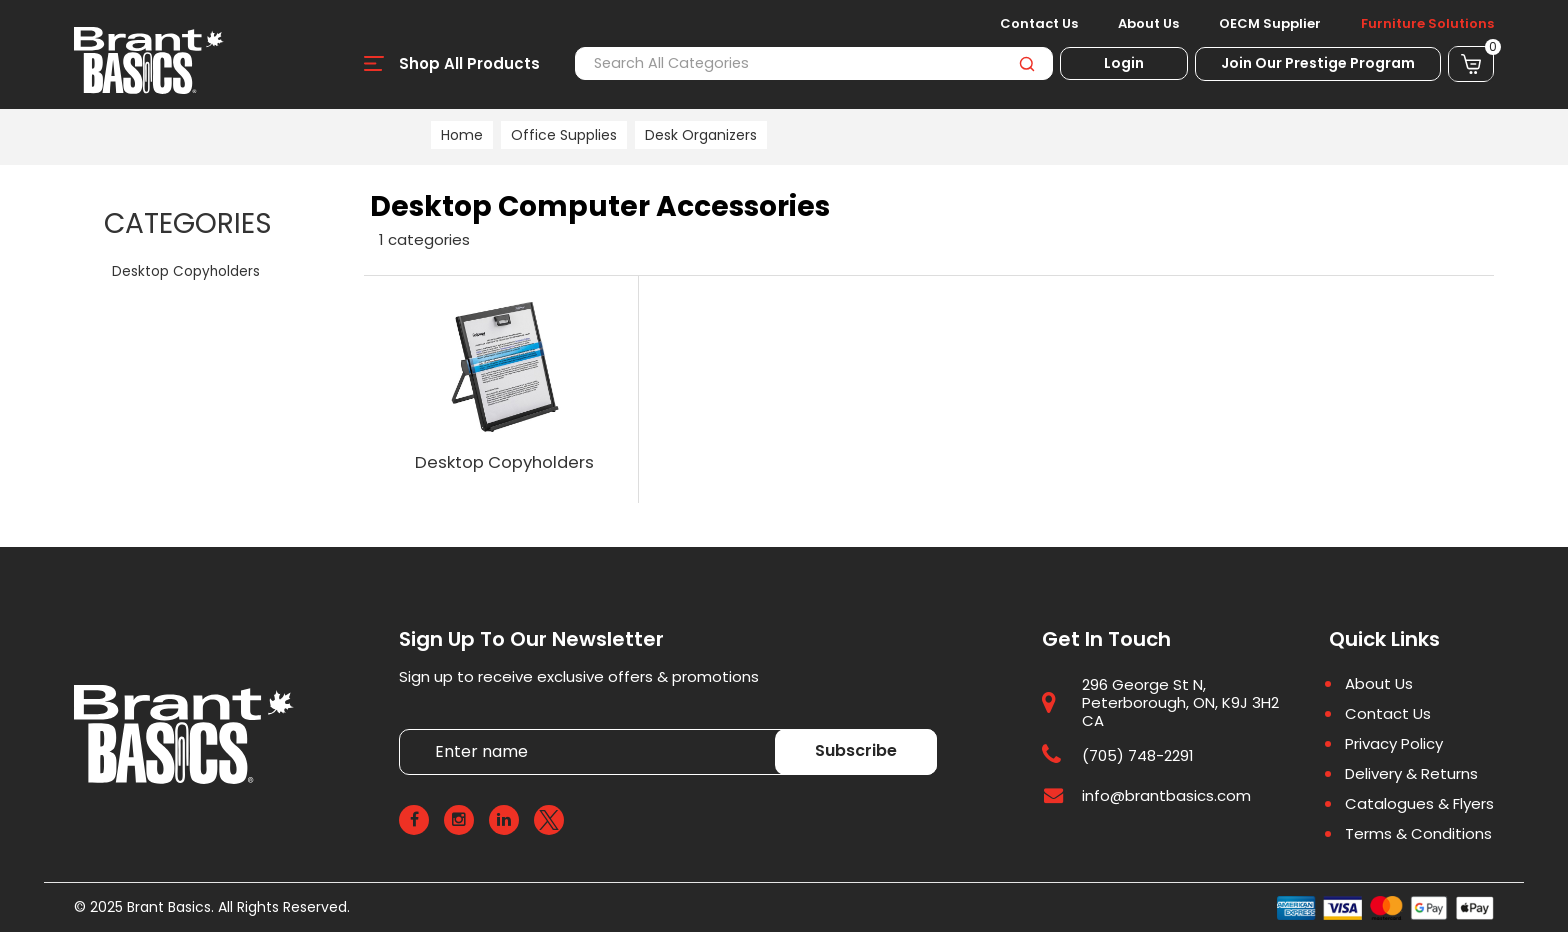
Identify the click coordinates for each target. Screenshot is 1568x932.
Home (462, 135)
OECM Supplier (1270, 24)
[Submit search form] (1026, 63)
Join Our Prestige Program (1318, 63)
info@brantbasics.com (1166, 796)
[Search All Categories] (814, 63)
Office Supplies (564, 135)
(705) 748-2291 (1138, 755)
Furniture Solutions (1427, 24)
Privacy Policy (1394, 744)
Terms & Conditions (1418, 834)
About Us (1148, 24)
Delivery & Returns (1411, 774)
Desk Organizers (701, 135)
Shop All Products (469, 63)
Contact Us (1039, 24)
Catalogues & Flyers (1419, 804)
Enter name (404, 728)
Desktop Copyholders (186, 271)
